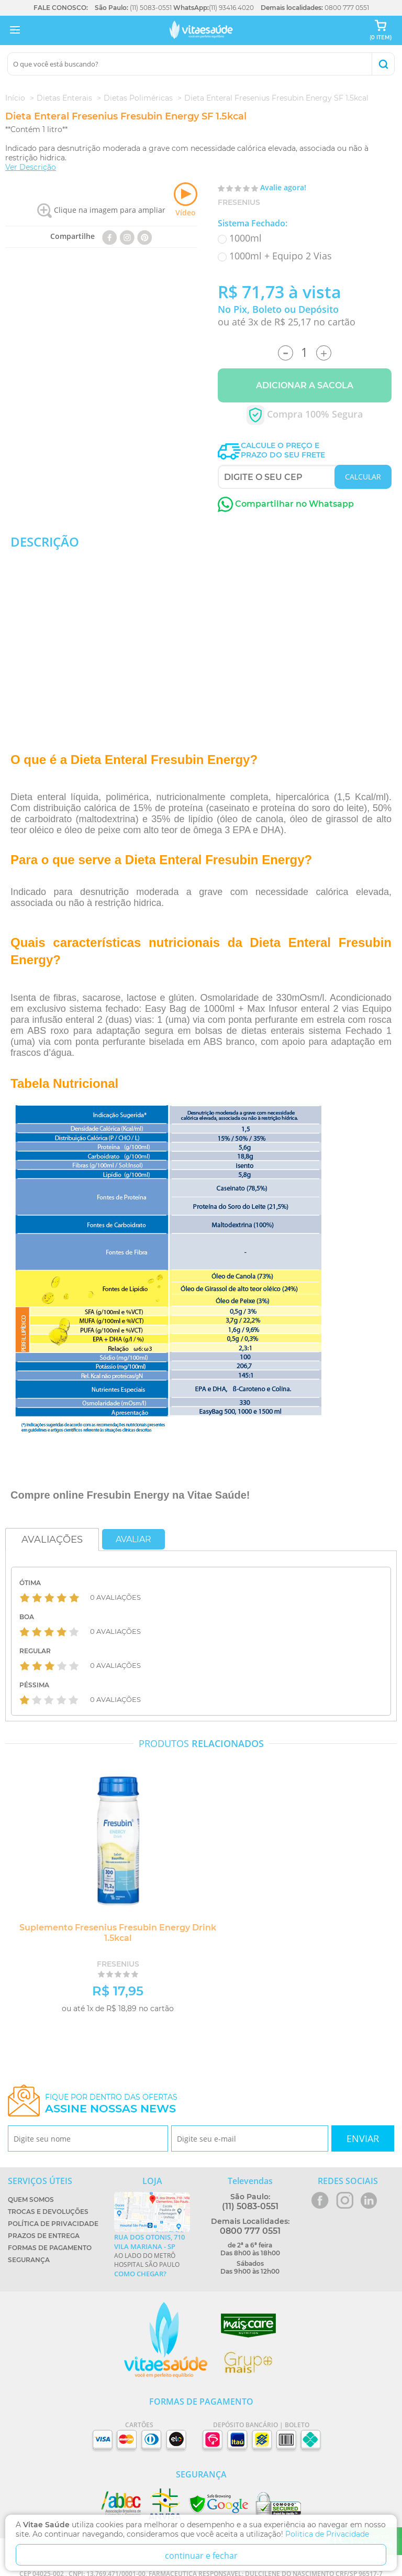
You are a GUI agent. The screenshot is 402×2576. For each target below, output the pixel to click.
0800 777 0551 (347, 8)
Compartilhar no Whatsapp (286, 504)
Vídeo (185, 199)
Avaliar (133, 1539)
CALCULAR (363, 477)
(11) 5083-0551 (151, 8)
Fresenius (239, 202)
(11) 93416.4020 (231, 8)
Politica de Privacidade (327, 2534)
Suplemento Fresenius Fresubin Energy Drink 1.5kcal (117, 1933)
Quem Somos (31, 2199)
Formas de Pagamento (50, 2248)
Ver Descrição (30, 167)
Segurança (29, 2260)
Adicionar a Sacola (304, 385)
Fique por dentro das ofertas (111, 2103)
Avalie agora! (283, 187)
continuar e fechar (201, 2555)
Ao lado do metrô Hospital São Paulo (152, 2255)
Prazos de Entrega (44, 2236)
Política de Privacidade (53, 2224)
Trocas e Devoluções (48, 2211)
